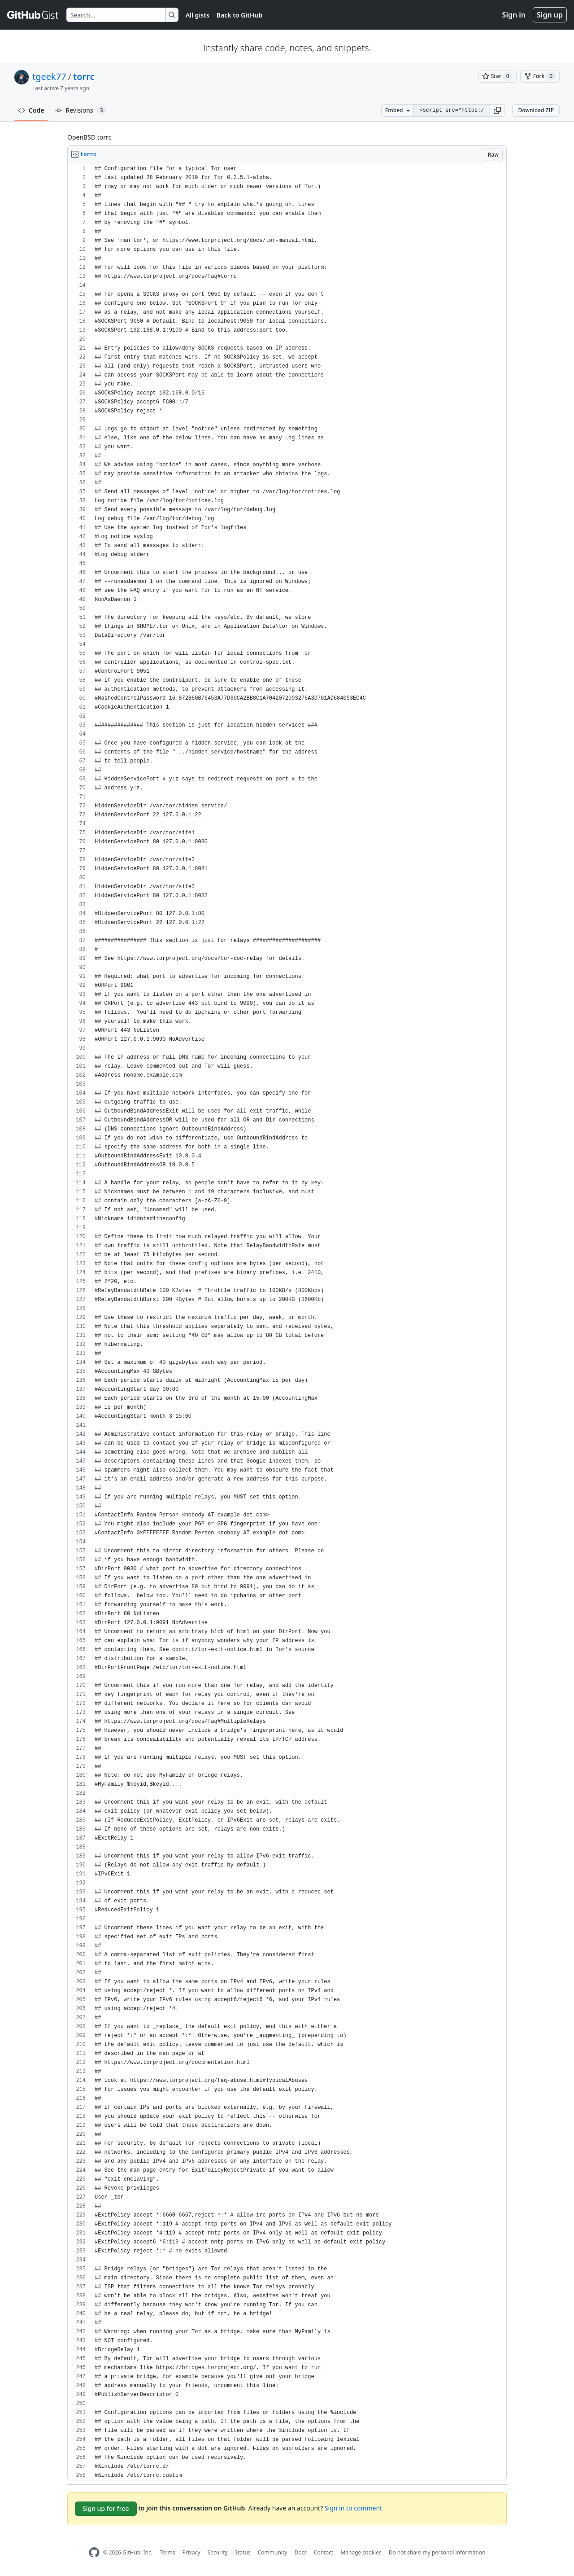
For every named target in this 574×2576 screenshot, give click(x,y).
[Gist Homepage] (33, 14)
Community (272, 2552)
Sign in (514, 15)
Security (218, 2552)
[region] (287, 1322)
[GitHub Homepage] (94, 2552)
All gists (197, 15)
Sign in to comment (353, 2508)
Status (243, 2552)
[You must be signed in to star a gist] (497, 76)
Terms (167, 2552)
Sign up (550, 15)
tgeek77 (49, 76)
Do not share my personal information (437, 2552)
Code (31, 110)
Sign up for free (106, 2508)
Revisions (80, 110)
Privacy (191, 2552)
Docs (300, 2552)
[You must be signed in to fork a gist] (540, 76)
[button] (497, 110)
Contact (323, 2552)
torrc (83, 76)
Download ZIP (536, 110)
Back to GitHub (239, 15)
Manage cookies (360, 2552)
